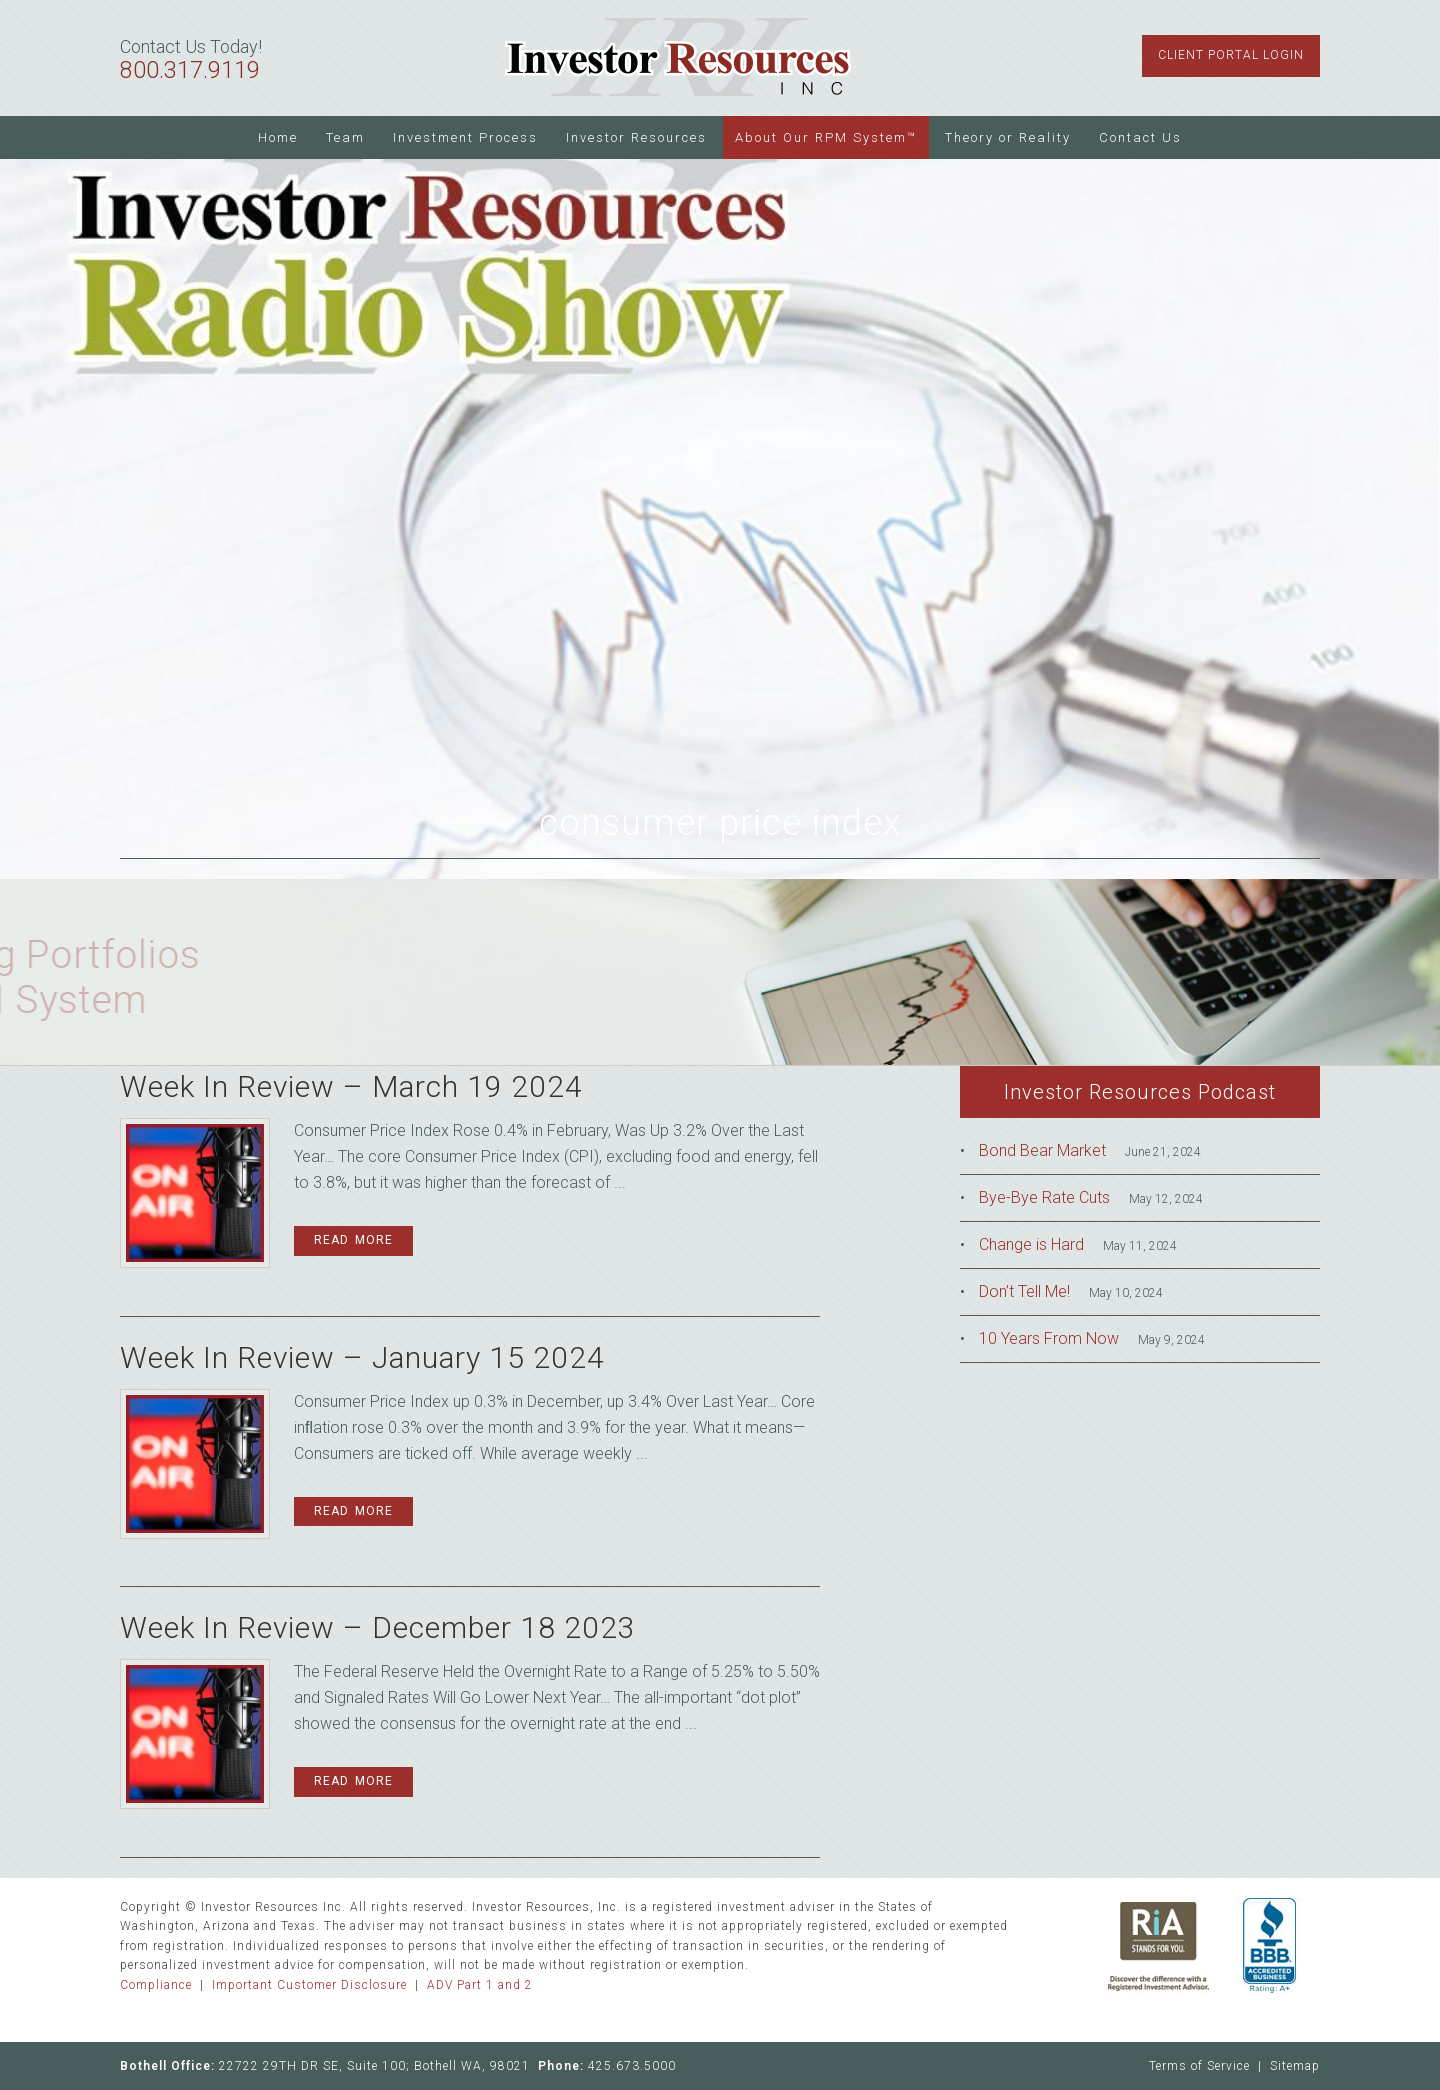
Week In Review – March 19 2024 (351, 1086)
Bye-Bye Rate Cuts (1044, 1197)
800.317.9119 (190, 70)
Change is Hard (1031, 1244)
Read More (353, 1240)
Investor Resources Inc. (678, 58)
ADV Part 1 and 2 (480, 1985)
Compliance (156, 1985)
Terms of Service (1199, 2066)
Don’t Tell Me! (1024, 1291)
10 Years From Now (1049, 1338)
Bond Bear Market (1042, 1150)
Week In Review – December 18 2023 (378, 1627)
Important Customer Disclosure (309, 1985)
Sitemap (1295, 2066)
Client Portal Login (1231, 55)
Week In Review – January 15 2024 (362, 1357)
